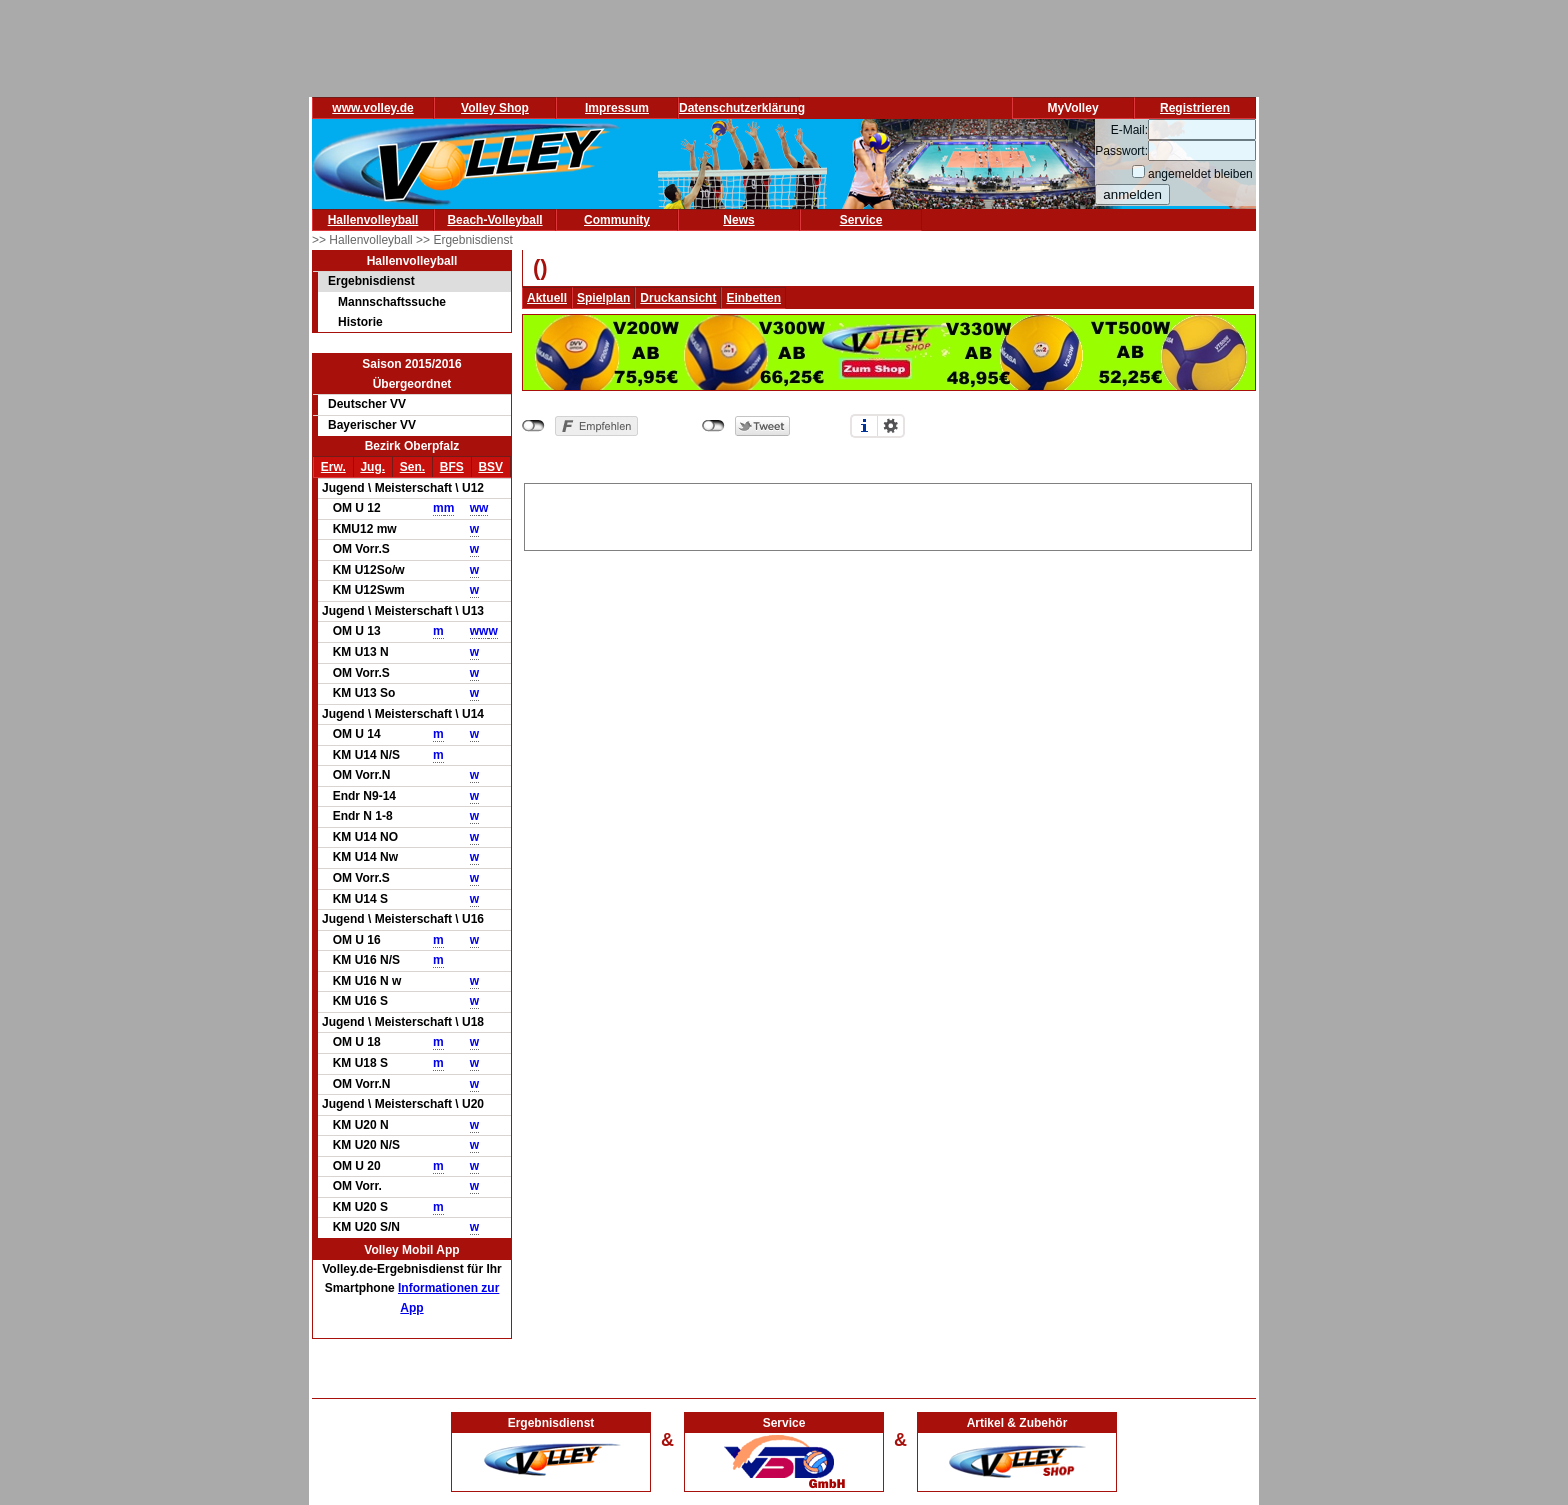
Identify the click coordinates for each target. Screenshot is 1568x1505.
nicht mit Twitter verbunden (713, 426)
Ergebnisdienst (371, 281)
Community (617, 220)
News (738, 220)
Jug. (372, 467)
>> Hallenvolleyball (364, 240)
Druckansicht (678, 298)
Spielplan (603, 298)
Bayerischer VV (372, 425)
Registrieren (1195, 108)
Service (861, 220)
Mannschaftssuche (392, 302)
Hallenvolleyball (373, 220)
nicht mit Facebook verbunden (533, 426)
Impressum (617, 108)
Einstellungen (891, 426)
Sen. (412, 467)
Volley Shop (495, 108)
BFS (452, 467)
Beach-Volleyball (494, 220)
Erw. (333, 467)
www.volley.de (372, 108)
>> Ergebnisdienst (464, 240)
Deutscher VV (367, 404)
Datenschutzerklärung (742, 108)
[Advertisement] (888, 514)
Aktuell (547, 298)
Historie (360, 322)
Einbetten (753, 298)
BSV (490, 467)
